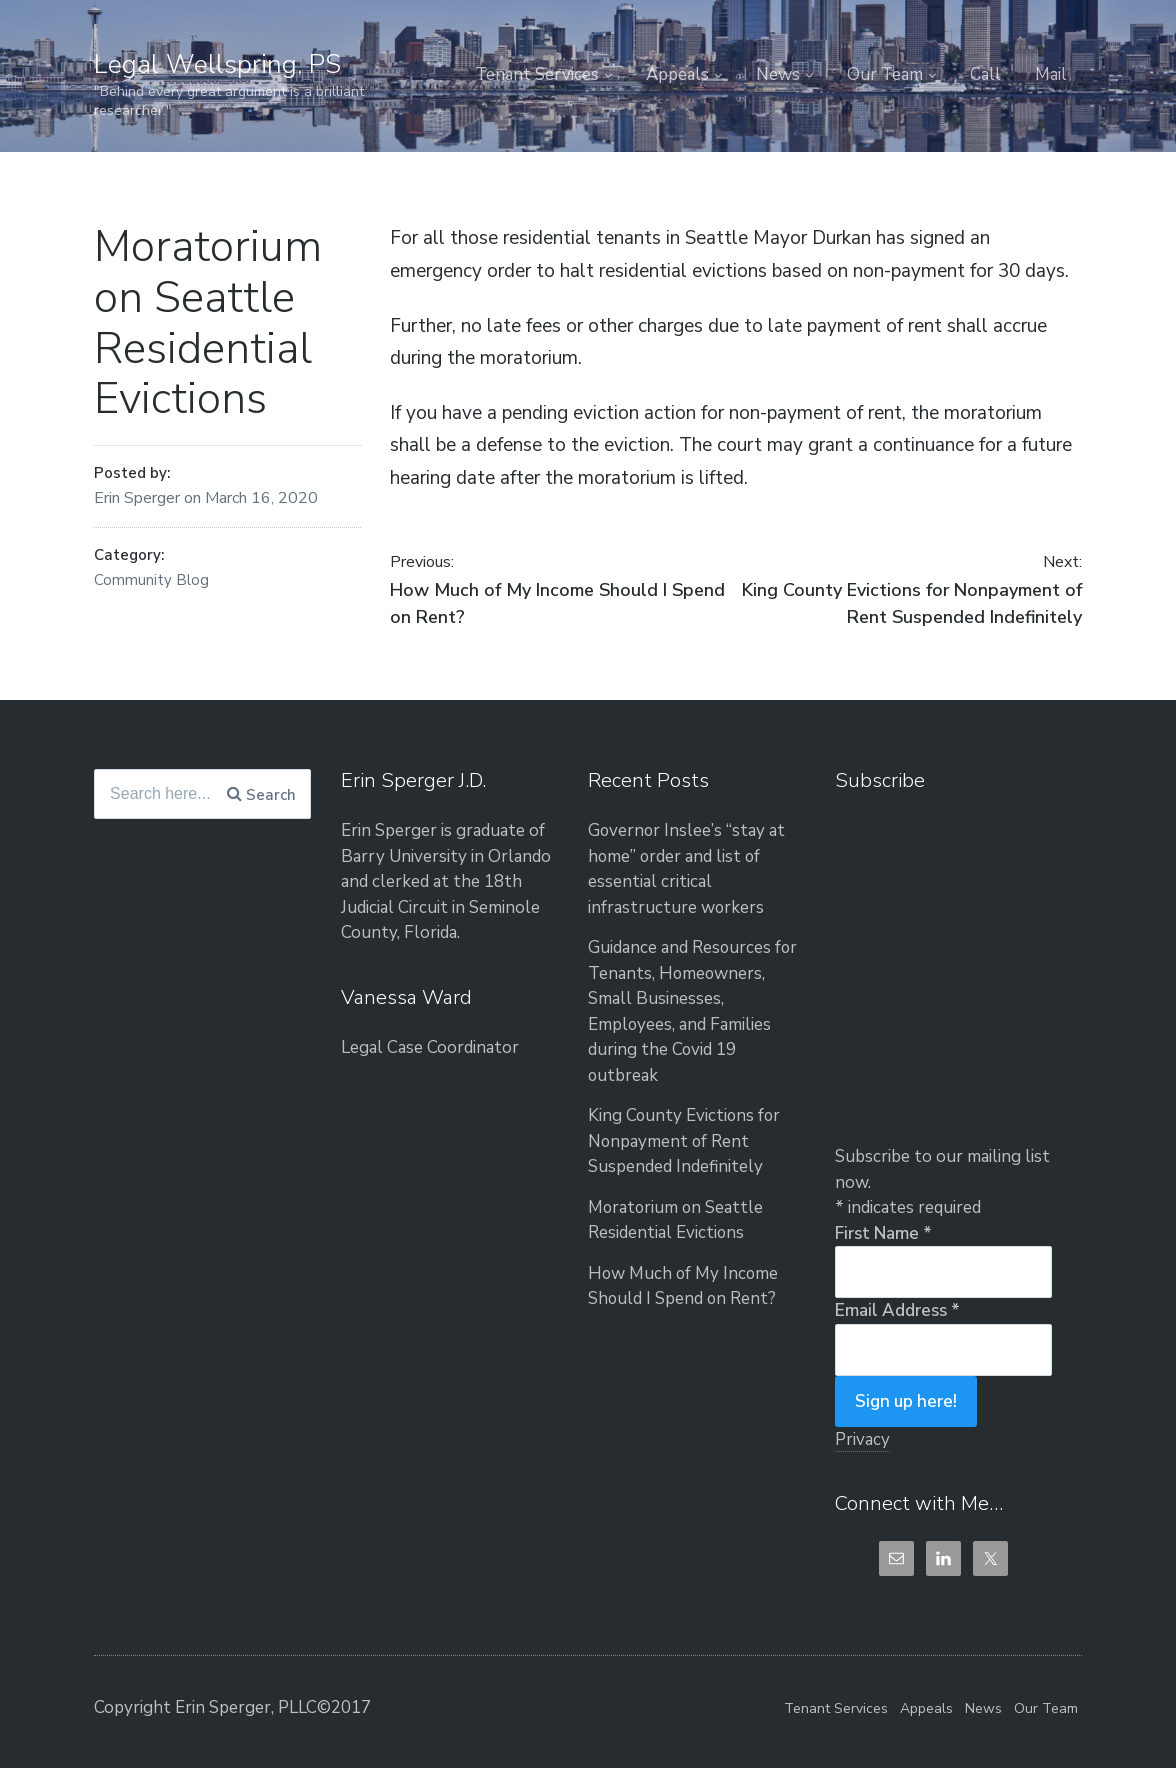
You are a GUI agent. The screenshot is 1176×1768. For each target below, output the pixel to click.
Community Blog (151, 580)
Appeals (677, 74)
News (778, 74)
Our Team (885, 74)
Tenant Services (537, 74)
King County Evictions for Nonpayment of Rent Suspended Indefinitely (685, 1141)
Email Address (897, 1310)
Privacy (862, 1439)
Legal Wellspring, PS (217, 64)
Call (985, 74)
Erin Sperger (139, 498)
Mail (1051, 74)
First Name (883, 1233)
